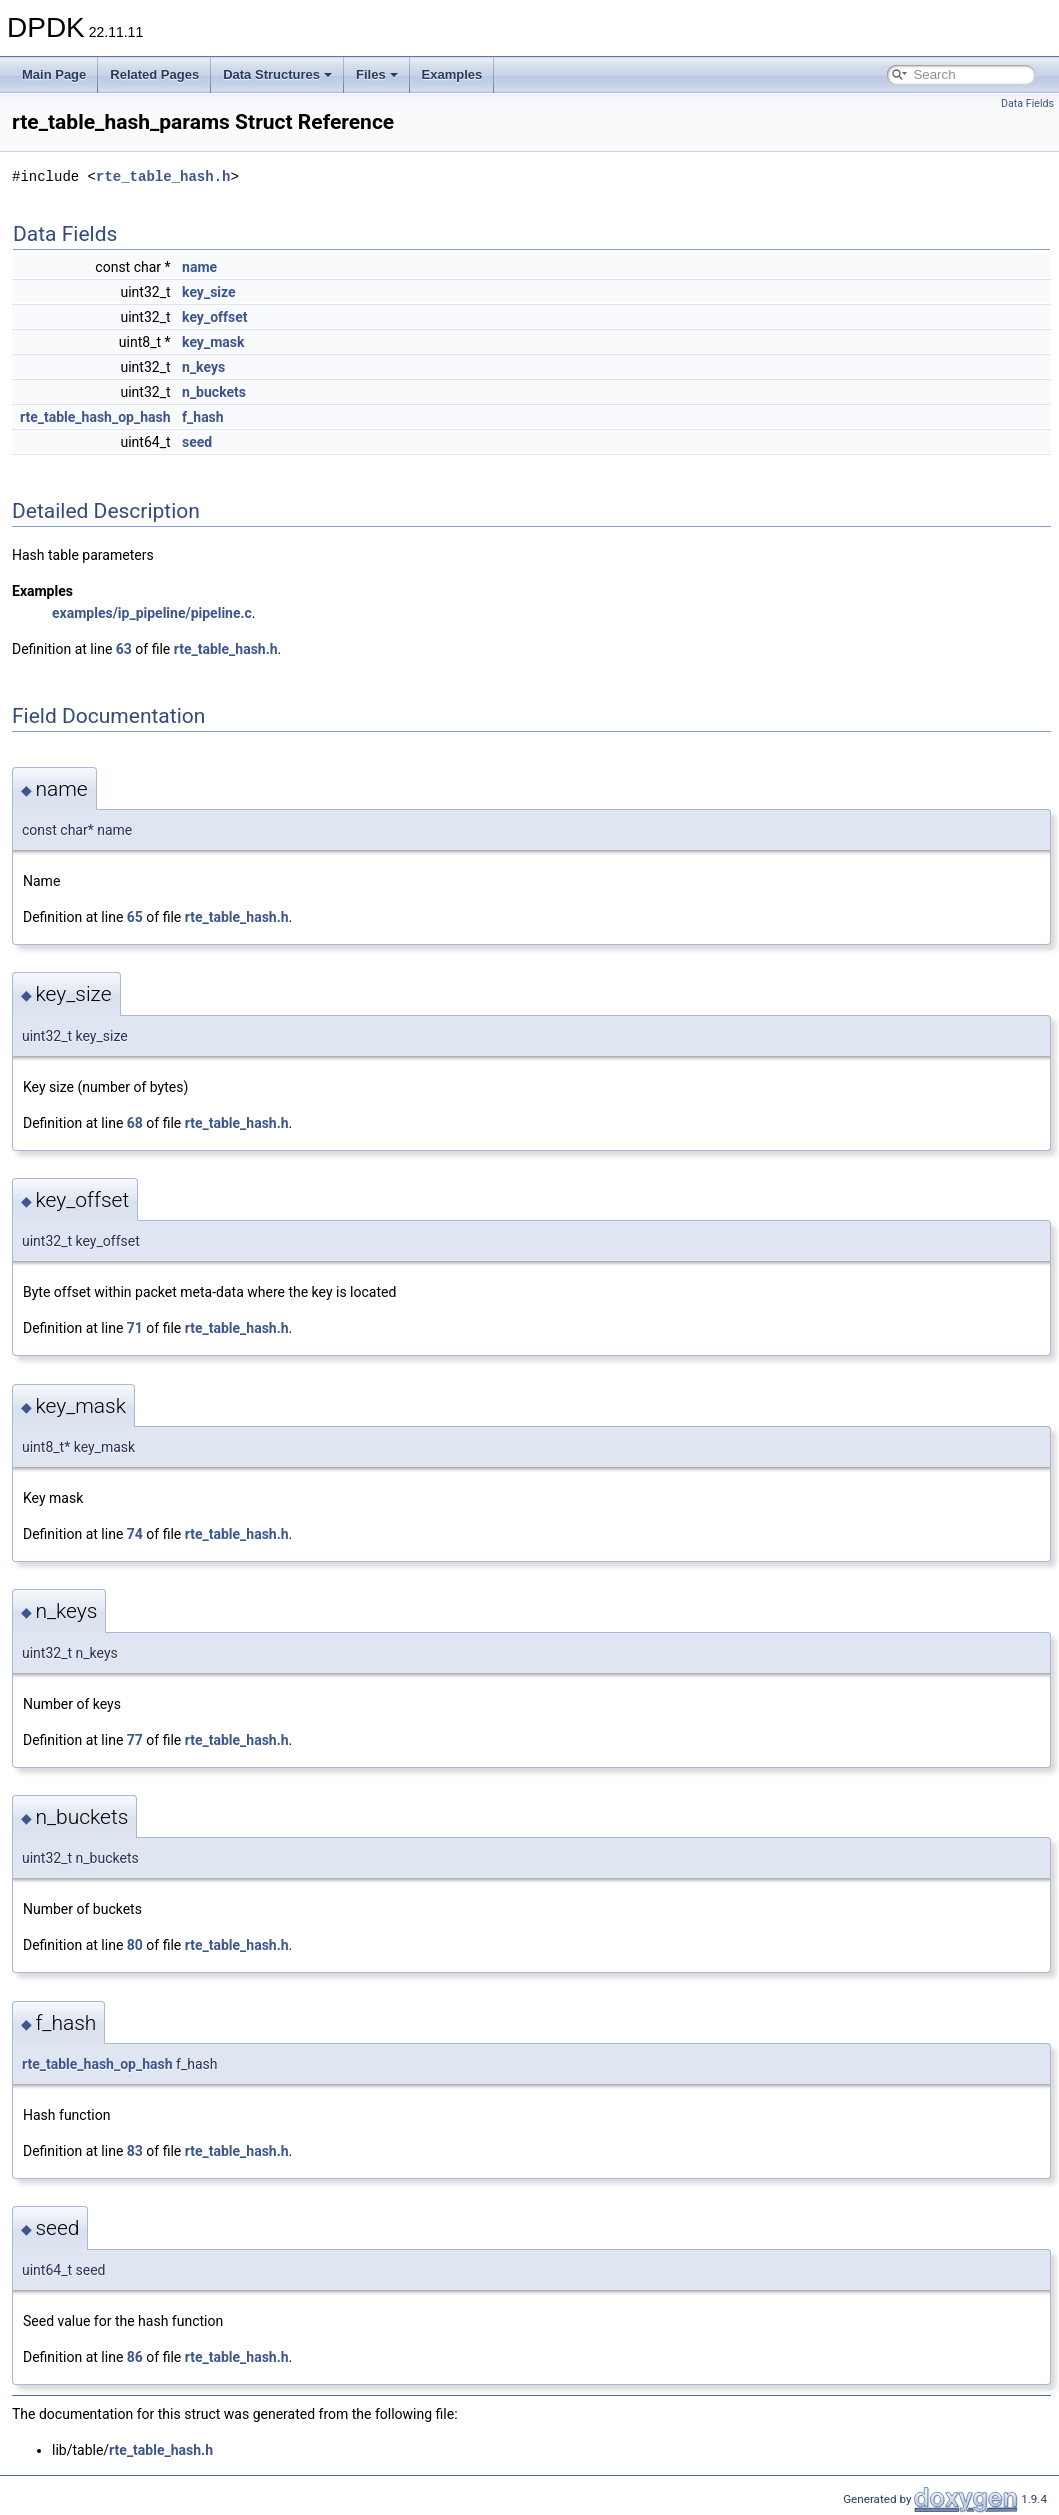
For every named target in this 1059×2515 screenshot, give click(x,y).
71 (135, 1328)
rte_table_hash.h (163, 176)
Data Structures (277, 74)
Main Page (54, 74)
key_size (209, 292)
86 (135, 2357)
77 (135, 1740)
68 (135, 1123)
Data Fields (1027, 103)
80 (135, 1945)
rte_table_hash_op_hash (95, 417)
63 (124, 649)
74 (135, 1534)
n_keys (203, 367)
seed (197, 442)
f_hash (203, 417)
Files (377, 74)
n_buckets (214, 392)
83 (135, 2151)
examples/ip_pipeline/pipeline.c (152, 613)
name (199, 267)
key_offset (215, 317)
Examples (452, 74)
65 (135, 917)
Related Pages (154, 74)
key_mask (213, 342)
